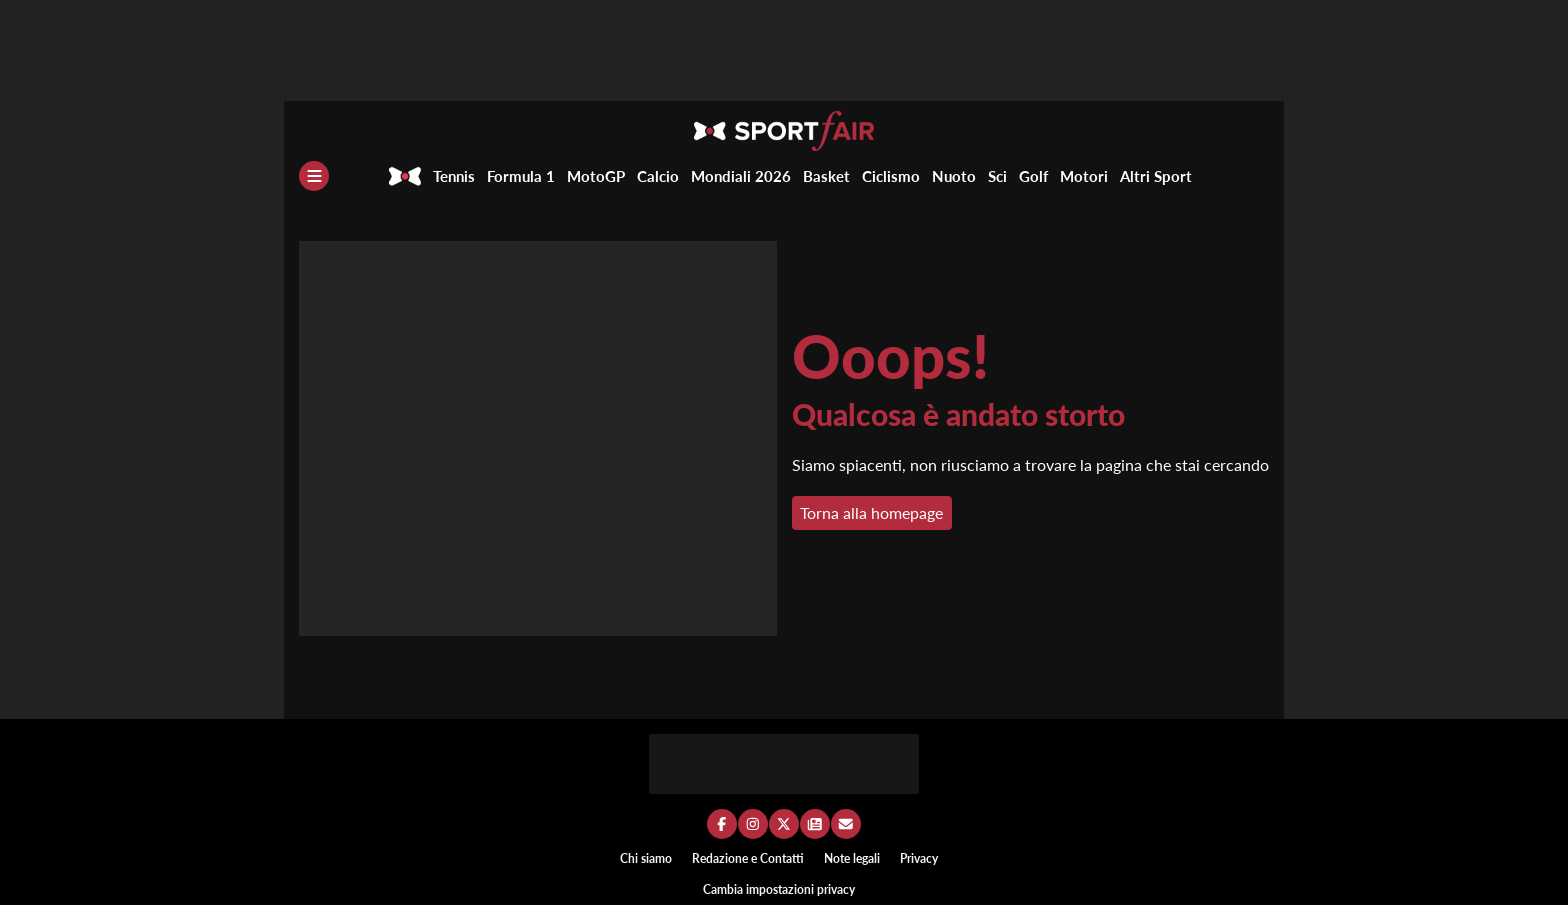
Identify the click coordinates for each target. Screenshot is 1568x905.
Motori (1084, 176)
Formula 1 (521, 176)
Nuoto (954, 176)
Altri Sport (1156, 176)
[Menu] (314, 176)
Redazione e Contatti (748, 858)
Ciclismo (891, 176)
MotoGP (596, 176)
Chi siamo (646, 858)
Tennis (454, 176)
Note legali (852, 858)
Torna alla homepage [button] (871, 512)
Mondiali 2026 (741, 176)
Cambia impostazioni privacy (779, 889)
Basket (826, 176)
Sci (997, 176)
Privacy (919, 858)
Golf (1033, 176)
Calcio (658, 176)
